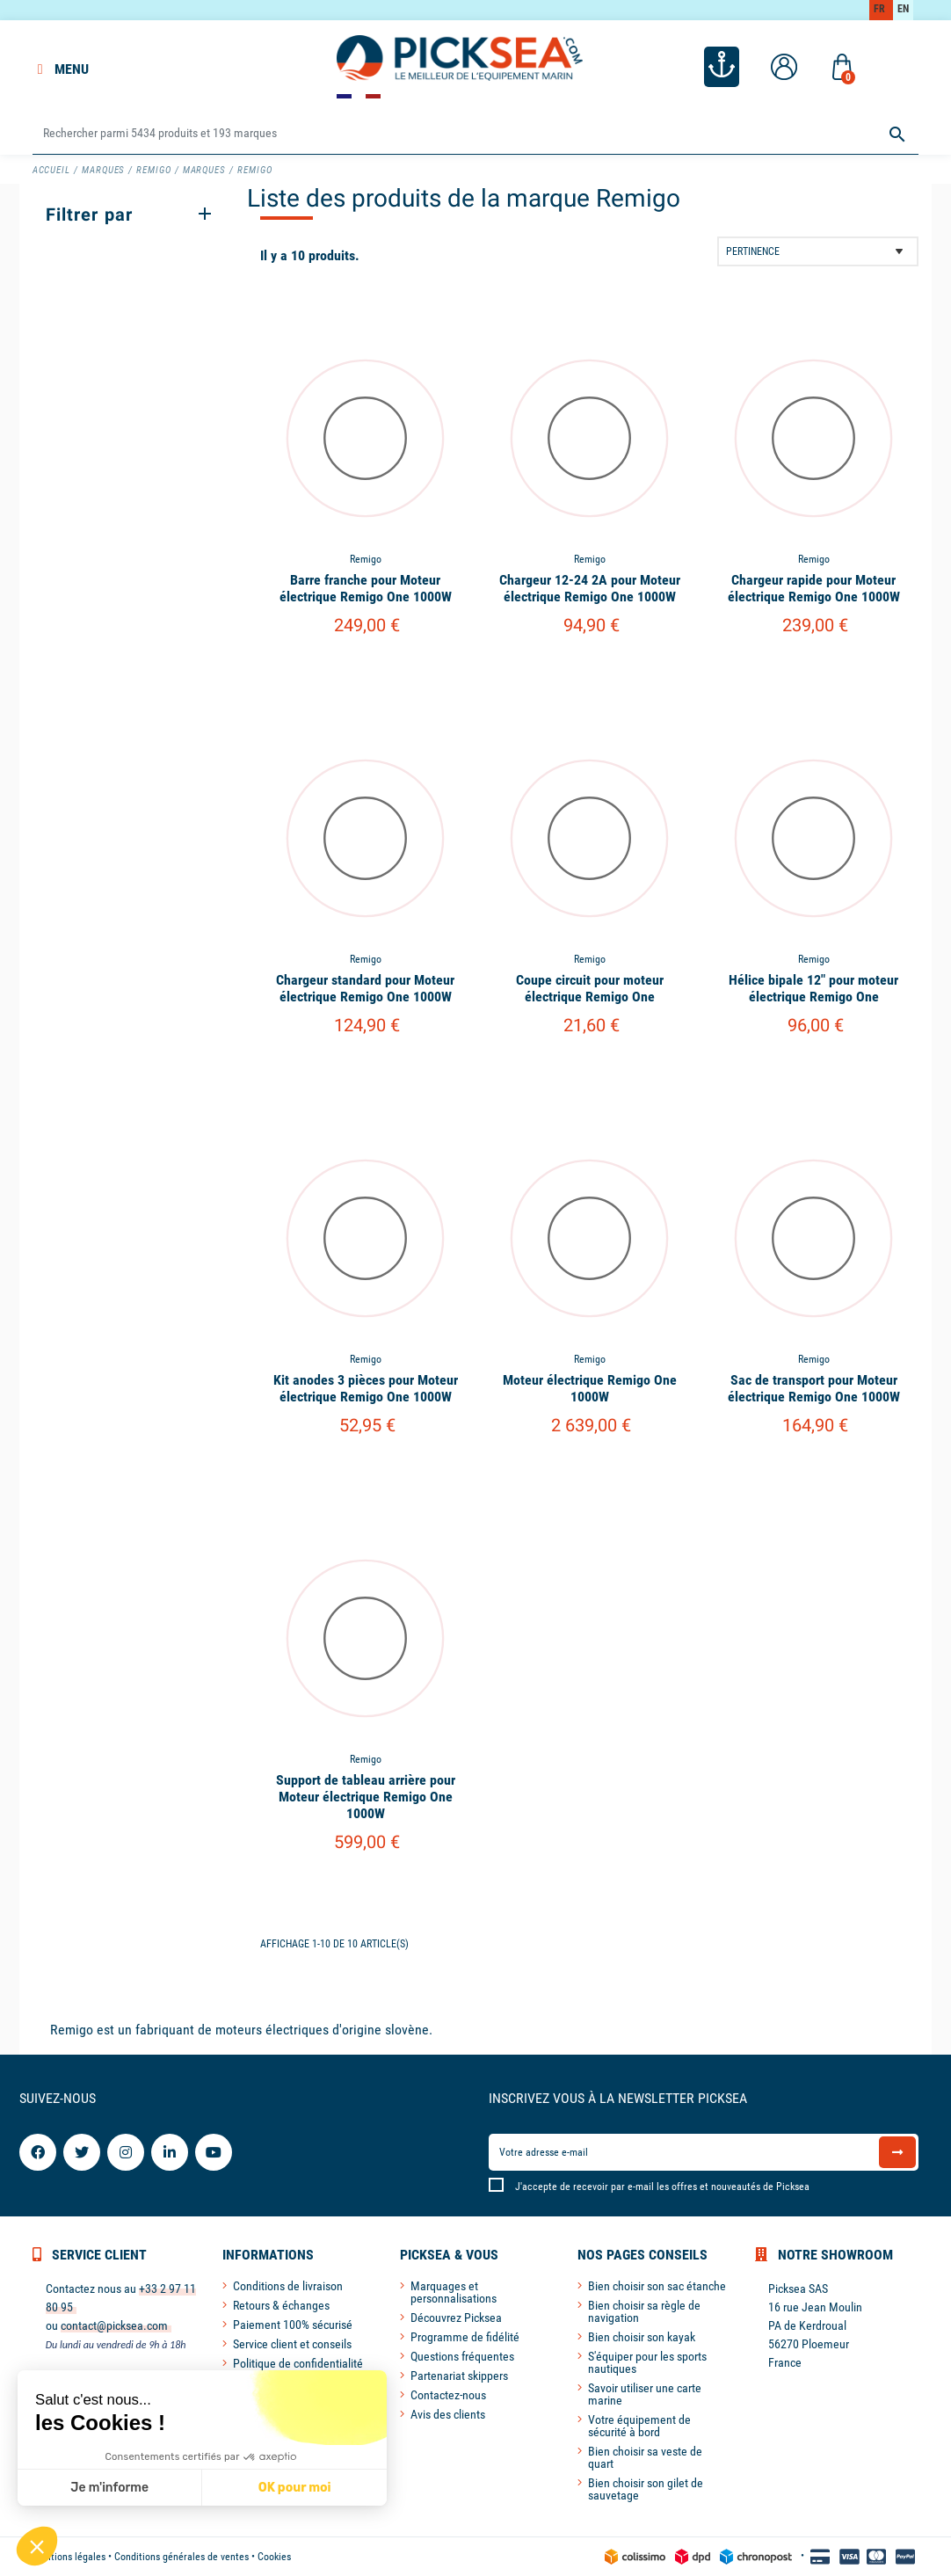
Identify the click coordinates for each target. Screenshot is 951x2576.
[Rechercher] (476, 134)
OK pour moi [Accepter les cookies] (294, 2487)
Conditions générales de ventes (181, 2557)
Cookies (274, 2557)
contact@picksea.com (114, 2325)
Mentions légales (69, 2557)
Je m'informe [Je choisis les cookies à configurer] (109, 2487)
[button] (37, 2546)
